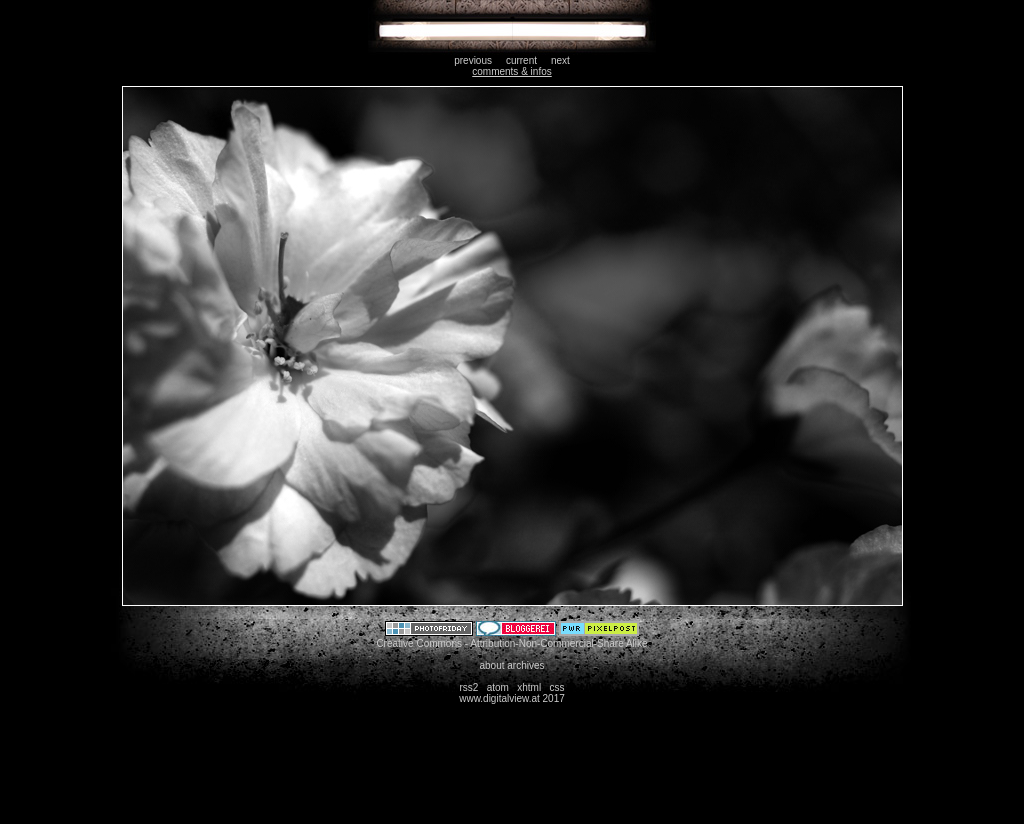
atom (498, 687)
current (521, 60)
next (560, 60)
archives (525, 665)
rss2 (468, 687)
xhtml (529, 687)
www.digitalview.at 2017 (512, 698)
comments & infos (511, 71)
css (557, 687)
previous (473, 60)
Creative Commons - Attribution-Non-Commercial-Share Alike (511, 643)
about (491, 665)
